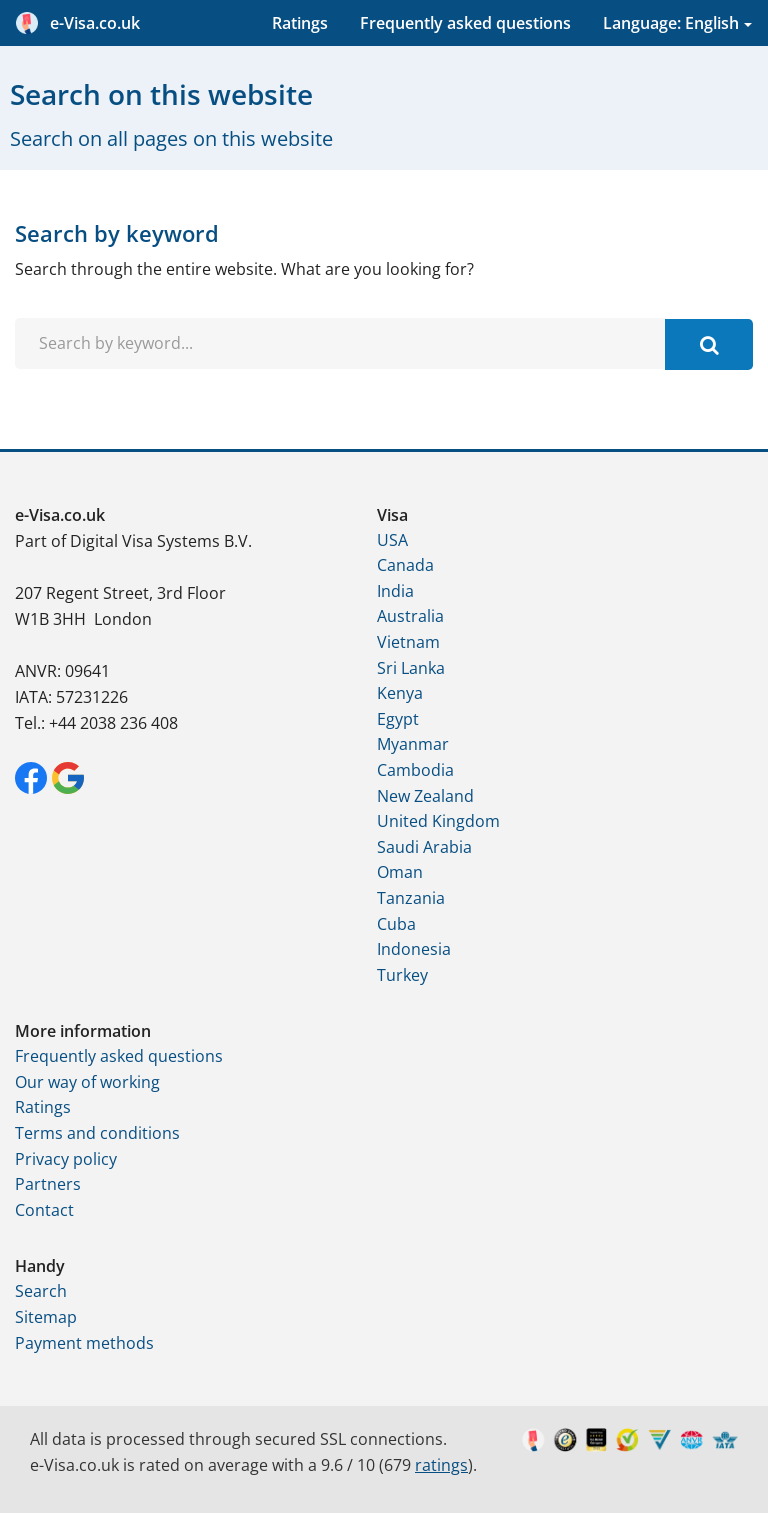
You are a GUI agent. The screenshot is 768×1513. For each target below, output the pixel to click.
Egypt (398, 719)
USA (392, 540)
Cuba (396, 924)
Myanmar (413, 744)
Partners (48, 1184)
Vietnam (408, 642)
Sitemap (46, 1317)
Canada (405, 565)
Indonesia (414, 949)
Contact (44, 1210)
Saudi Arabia (424, 847)
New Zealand (425, 796)
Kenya (400, 693)
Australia (410, 616)
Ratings (300, 23)
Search (41, 1291)
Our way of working (87, 1082)
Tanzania (411, 898)
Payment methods (84, 1343)
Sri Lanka (411, 668)
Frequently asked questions (465, 23)
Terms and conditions (97, 1133)
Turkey (402, 975)
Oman (400, 872)
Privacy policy (66, 1159)
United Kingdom (438, 821)
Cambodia (415, 770)
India (395, 591)
